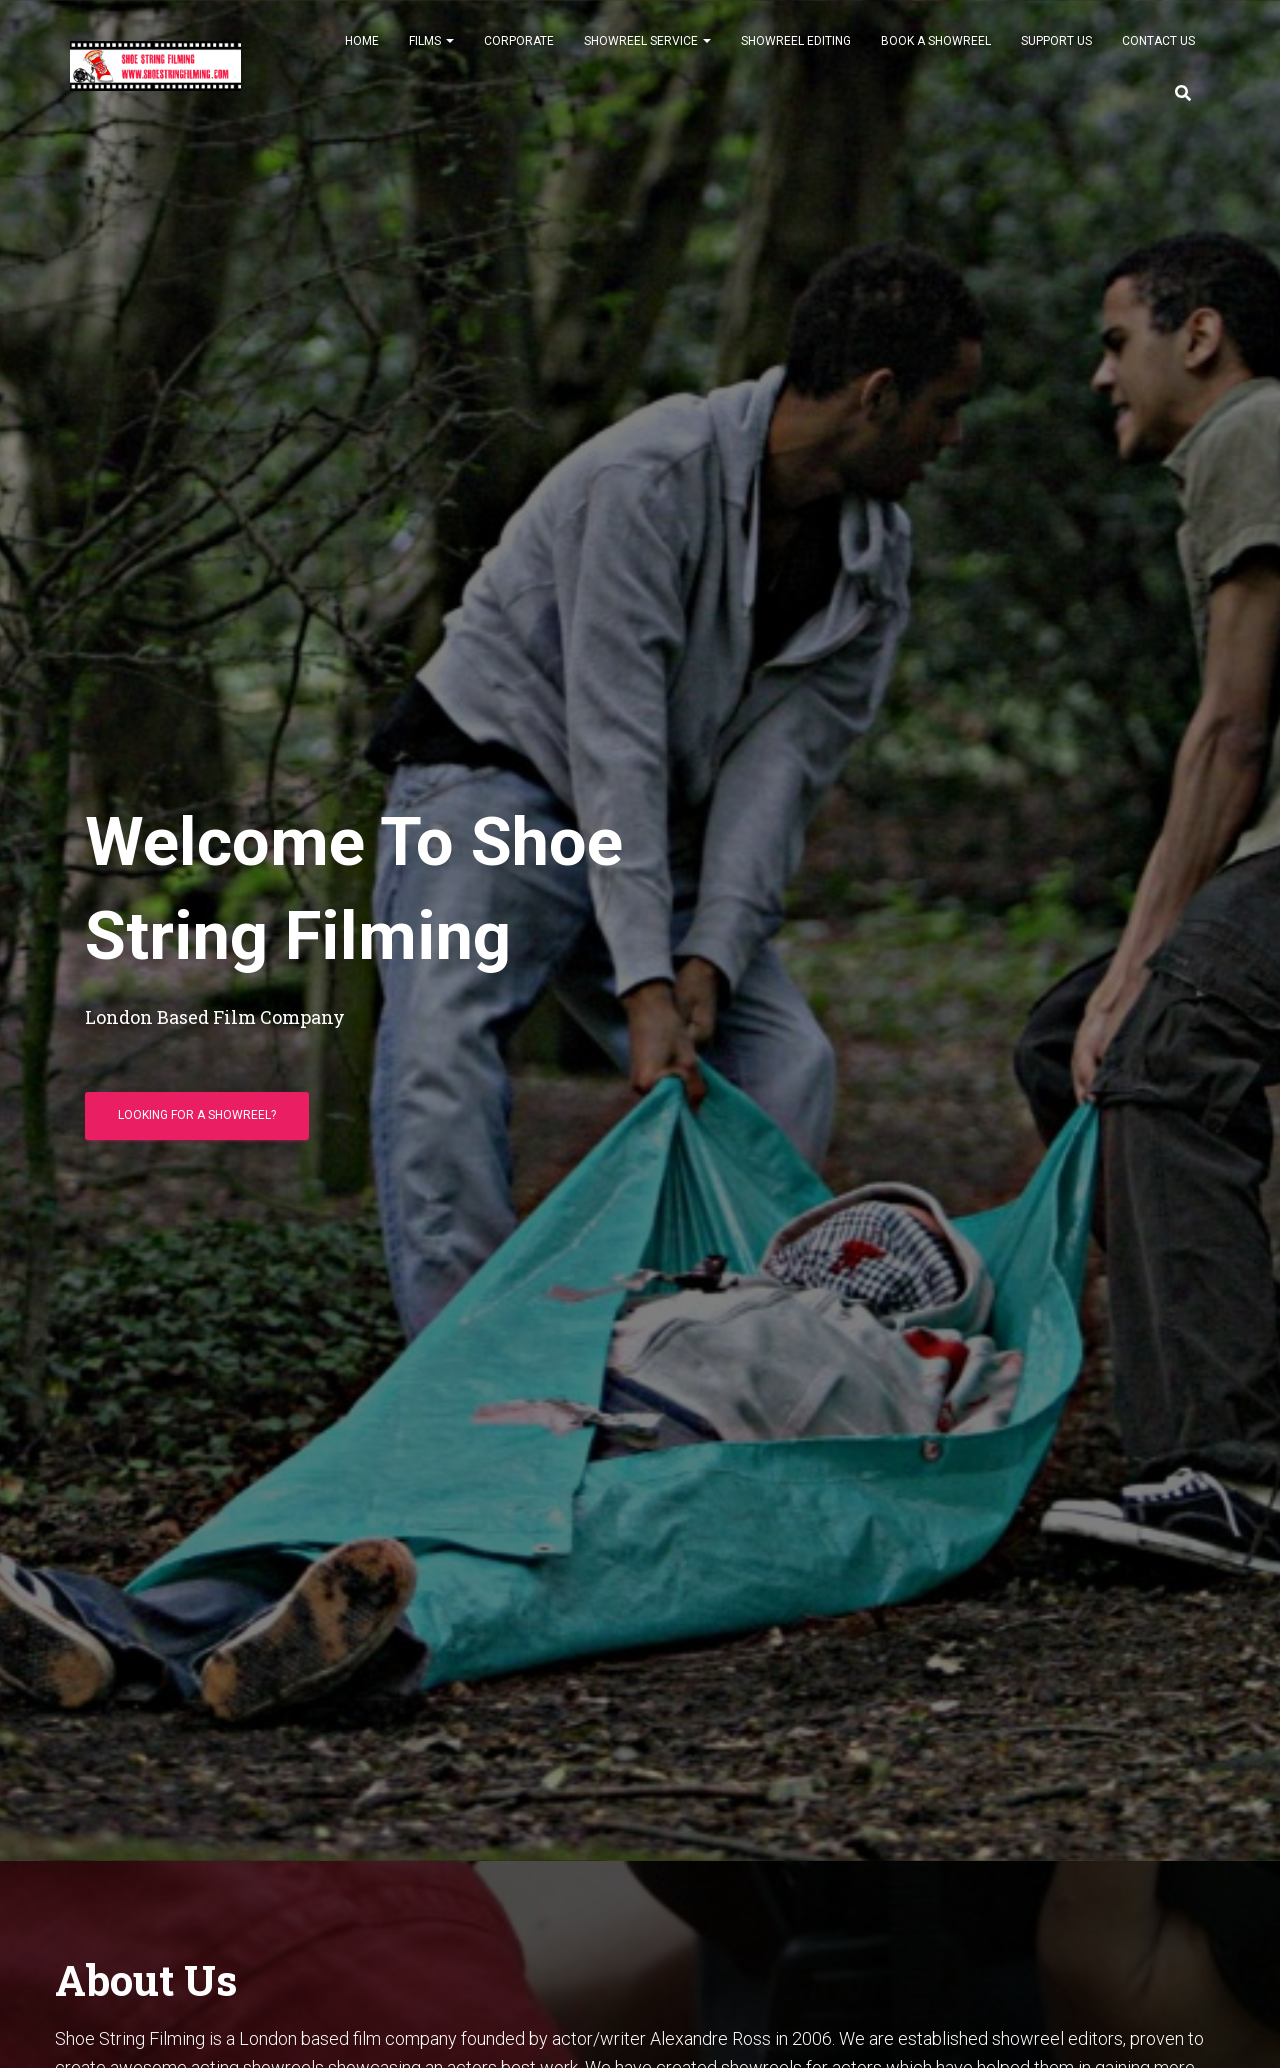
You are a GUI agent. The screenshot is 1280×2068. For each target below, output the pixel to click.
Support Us (1056, 52)
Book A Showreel (936, 52)
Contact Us (1158, 52)
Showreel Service (647, 52)
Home (362, 52)
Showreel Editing (796, 52)
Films (431, 52)
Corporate (519, 52)
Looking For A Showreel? (197, 1123)
